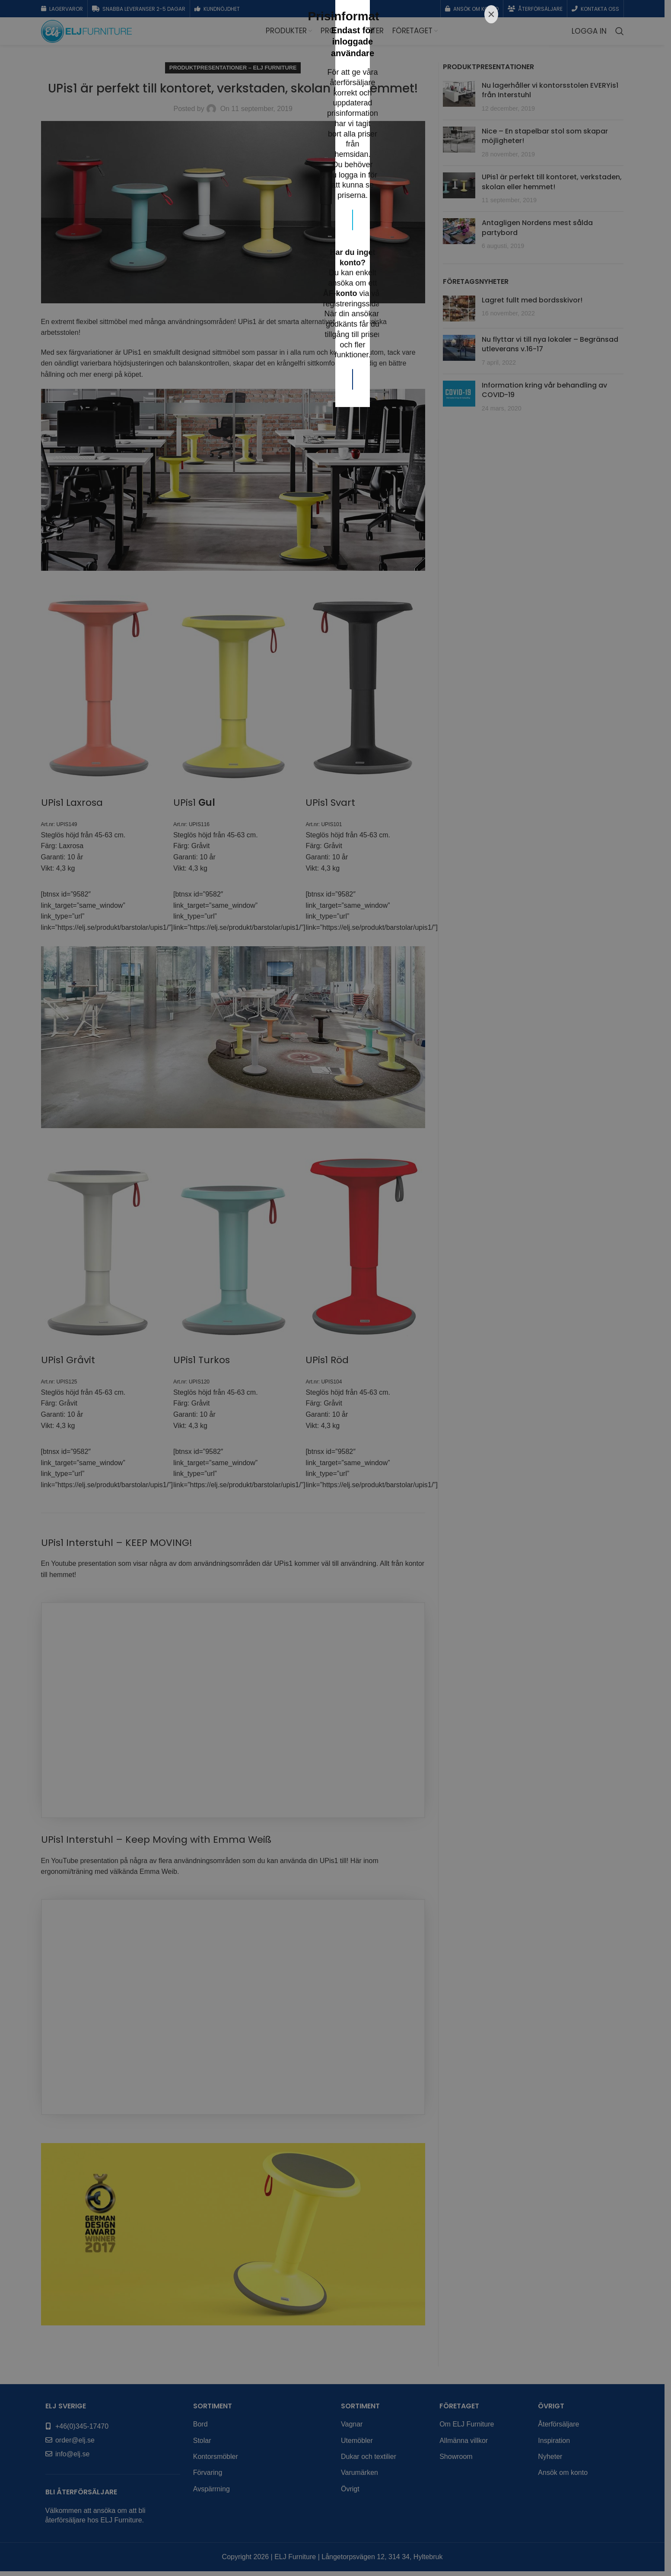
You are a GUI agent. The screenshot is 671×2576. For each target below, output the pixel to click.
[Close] (491, 1178)
